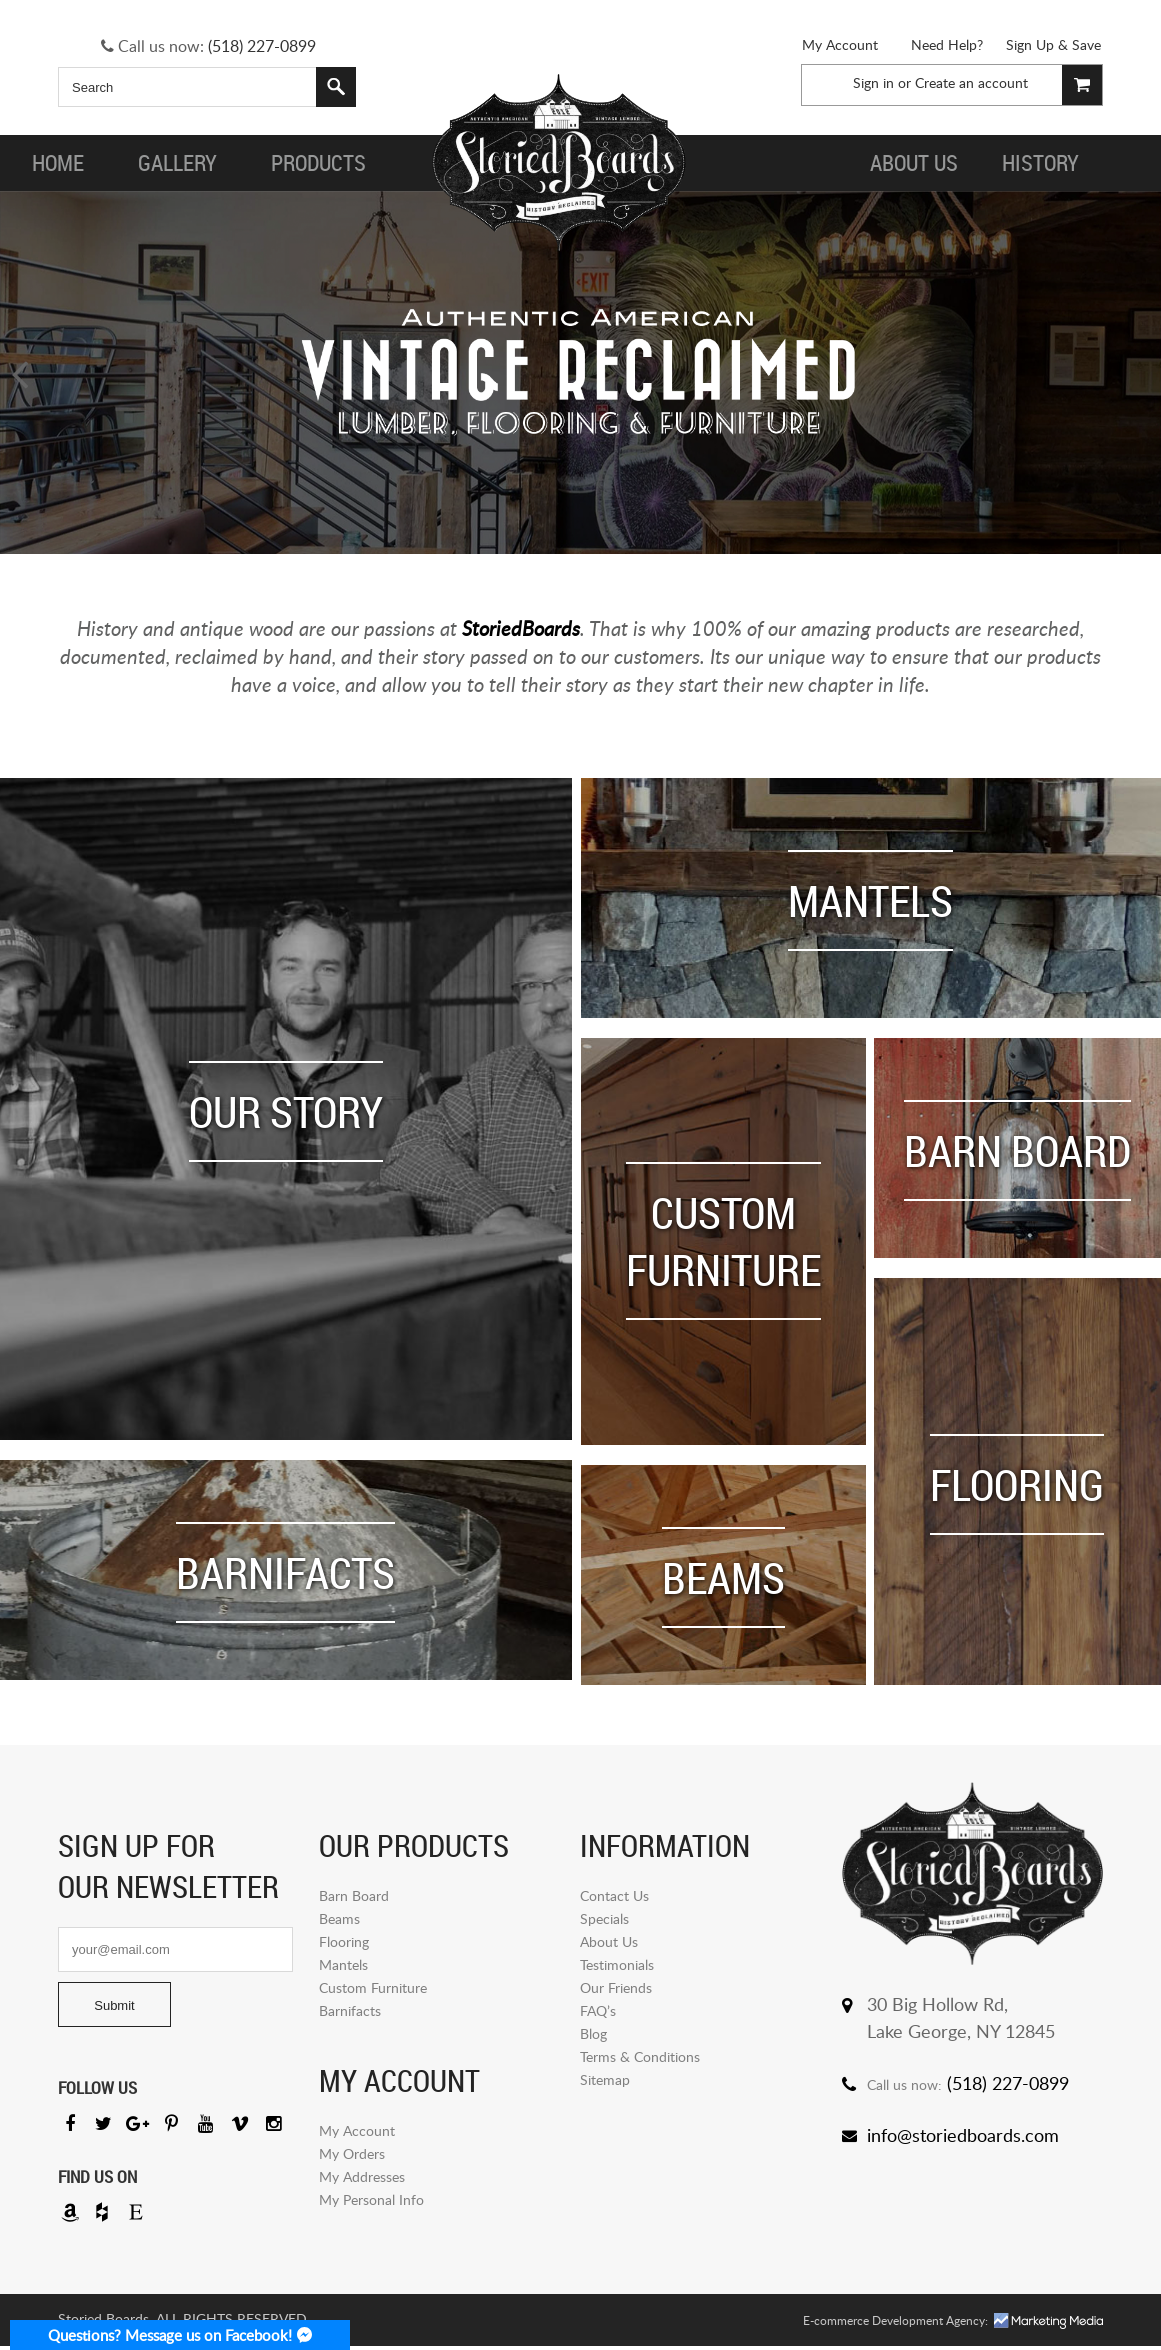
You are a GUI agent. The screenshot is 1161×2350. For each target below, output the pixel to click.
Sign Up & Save (1053, 44)
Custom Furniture (373, 1990)
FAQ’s (598, 2013)
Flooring (344, 1944)
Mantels (343, 1967)
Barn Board (354, 1898)
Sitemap (605, 2082)
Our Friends (616, 1990)
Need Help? (947, 44)
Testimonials (617, 1967)
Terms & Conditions (640, 2059)
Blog (593, 2036)
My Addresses (362, 2179)
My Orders (352, 2156)
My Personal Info (371, 2202)
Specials (604, 1921)
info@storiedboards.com (963, 2138)
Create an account (971, 82)
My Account (840, 44)
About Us (609, 1944)
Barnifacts (350, 2013)
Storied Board (559, 163)
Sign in (873, 82)
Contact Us (614, 1898)
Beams (339, 1921)
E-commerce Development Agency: (895, 2324)
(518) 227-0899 (262, 46)
